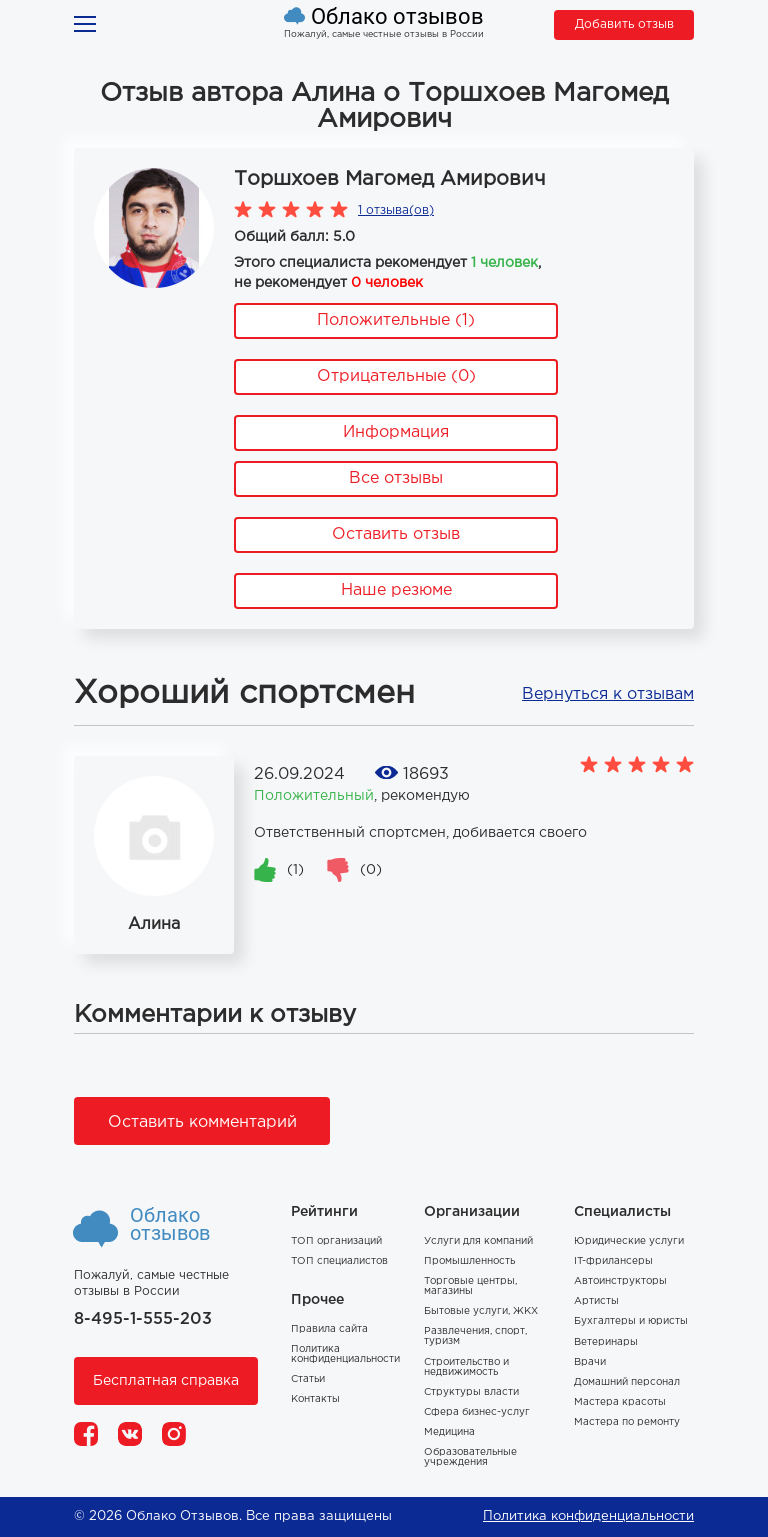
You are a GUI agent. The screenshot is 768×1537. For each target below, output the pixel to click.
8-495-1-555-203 (143, 1319)
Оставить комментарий (202, 1122)
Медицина (449, 1432)
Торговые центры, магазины (470, 1286)
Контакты (315, 1399)
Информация (396, 432)
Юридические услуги (629, 1241)
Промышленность (469, 1261)
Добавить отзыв (624, 24)
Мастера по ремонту (627, 1422)
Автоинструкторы (620, 1281)
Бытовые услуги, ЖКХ (481, 1311)
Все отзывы (396, 478)
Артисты (596, 1301)
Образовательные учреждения (470, 1457)
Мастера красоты (620, 1402)
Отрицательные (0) (396, 376)
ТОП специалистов (339, 1261)
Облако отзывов (397, 17)
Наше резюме (396, 590)
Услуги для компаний (478, 1241)
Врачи (590, 1362)
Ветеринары (606, 1342)
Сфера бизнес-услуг (477, 1412)
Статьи (308, 1379)
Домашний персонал (627, 1382)
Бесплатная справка (166, 1381)
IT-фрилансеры (613, 1261)
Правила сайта (329, 1329)
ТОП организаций (336, 1241)
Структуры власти (471, 1392)
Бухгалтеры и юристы (631, 1321)
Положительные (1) (396, 320)
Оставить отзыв (396, 534)
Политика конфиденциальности (345, 1354)
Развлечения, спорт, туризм (475, 1336)
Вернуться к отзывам (608, 694)
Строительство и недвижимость (466, 1367)
